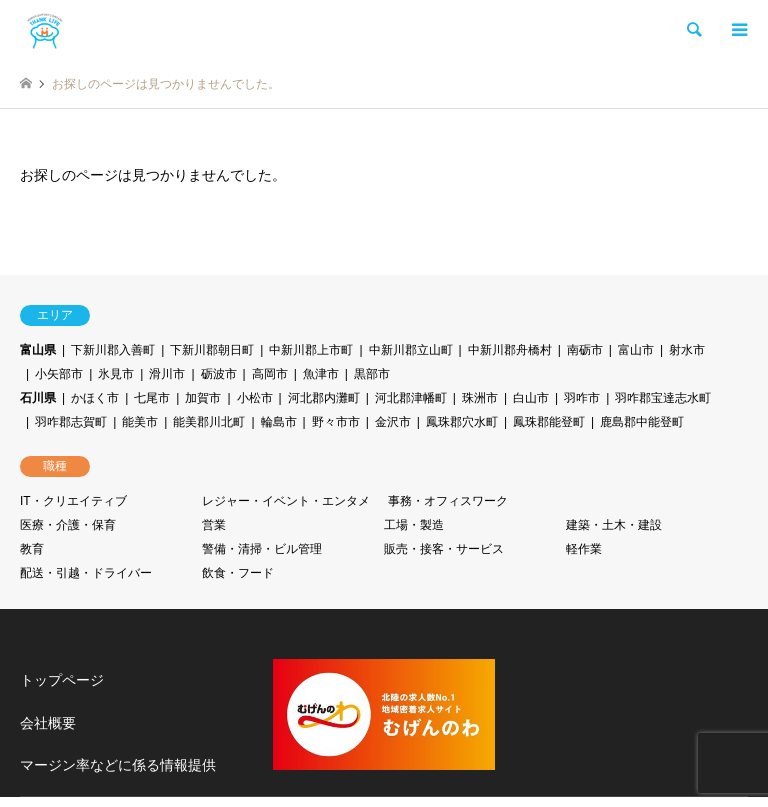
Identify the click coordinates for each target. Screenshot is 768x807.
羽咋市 (582, 398)
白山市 (531, 398)
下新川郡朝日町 (212, 350)
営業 (214, 525)
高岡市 (270, 374)
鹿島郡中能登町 (642, 422)
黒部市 (372, 374)
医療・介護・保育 (68, 525)
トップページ (62, 680)
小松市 (255, 398)
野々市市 (336, 422)
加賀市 (203, 398)
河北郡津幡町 (411, 398)
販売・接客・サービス (444, 549)
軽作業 (584, 549)
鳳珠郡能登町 (549, 422)
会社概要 (48, 723)
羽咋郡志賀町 (71, 422)
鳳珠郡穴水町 (462, 422)
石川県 (38, 398)
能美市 (140, 422)
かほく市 (95, 398)
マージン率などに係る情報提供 (118, 765)
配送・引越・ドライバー (86, 573)
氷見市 (116, 374)
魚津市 (321, 374)
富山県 (38, 350)
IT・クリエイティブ (73, 501)
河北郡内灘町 (324, 398)
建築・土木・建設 (614, 525)
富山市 (636, 350)
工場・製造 (414, 525)
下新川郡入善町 (113, 350)
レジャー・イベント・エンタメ (286, 501)
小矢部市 (59, 374)
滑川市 (167, 374)
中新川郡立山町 (411, 350)
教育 (32, 549)
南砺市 (585, 350)
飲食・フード (238, 573)
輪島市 (279, 422)
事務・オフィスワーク (448, 501)
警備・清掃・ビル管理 (262, 549)
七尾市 (152, 398)
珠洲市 (480, 398)
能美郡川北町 (209, 422)
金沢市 (393, 422)
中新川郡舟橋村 (510, 350)
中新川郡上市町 (311, 350)
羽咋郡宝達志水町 (663, 398)
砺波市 (219, 374)
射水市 (687, 350)
